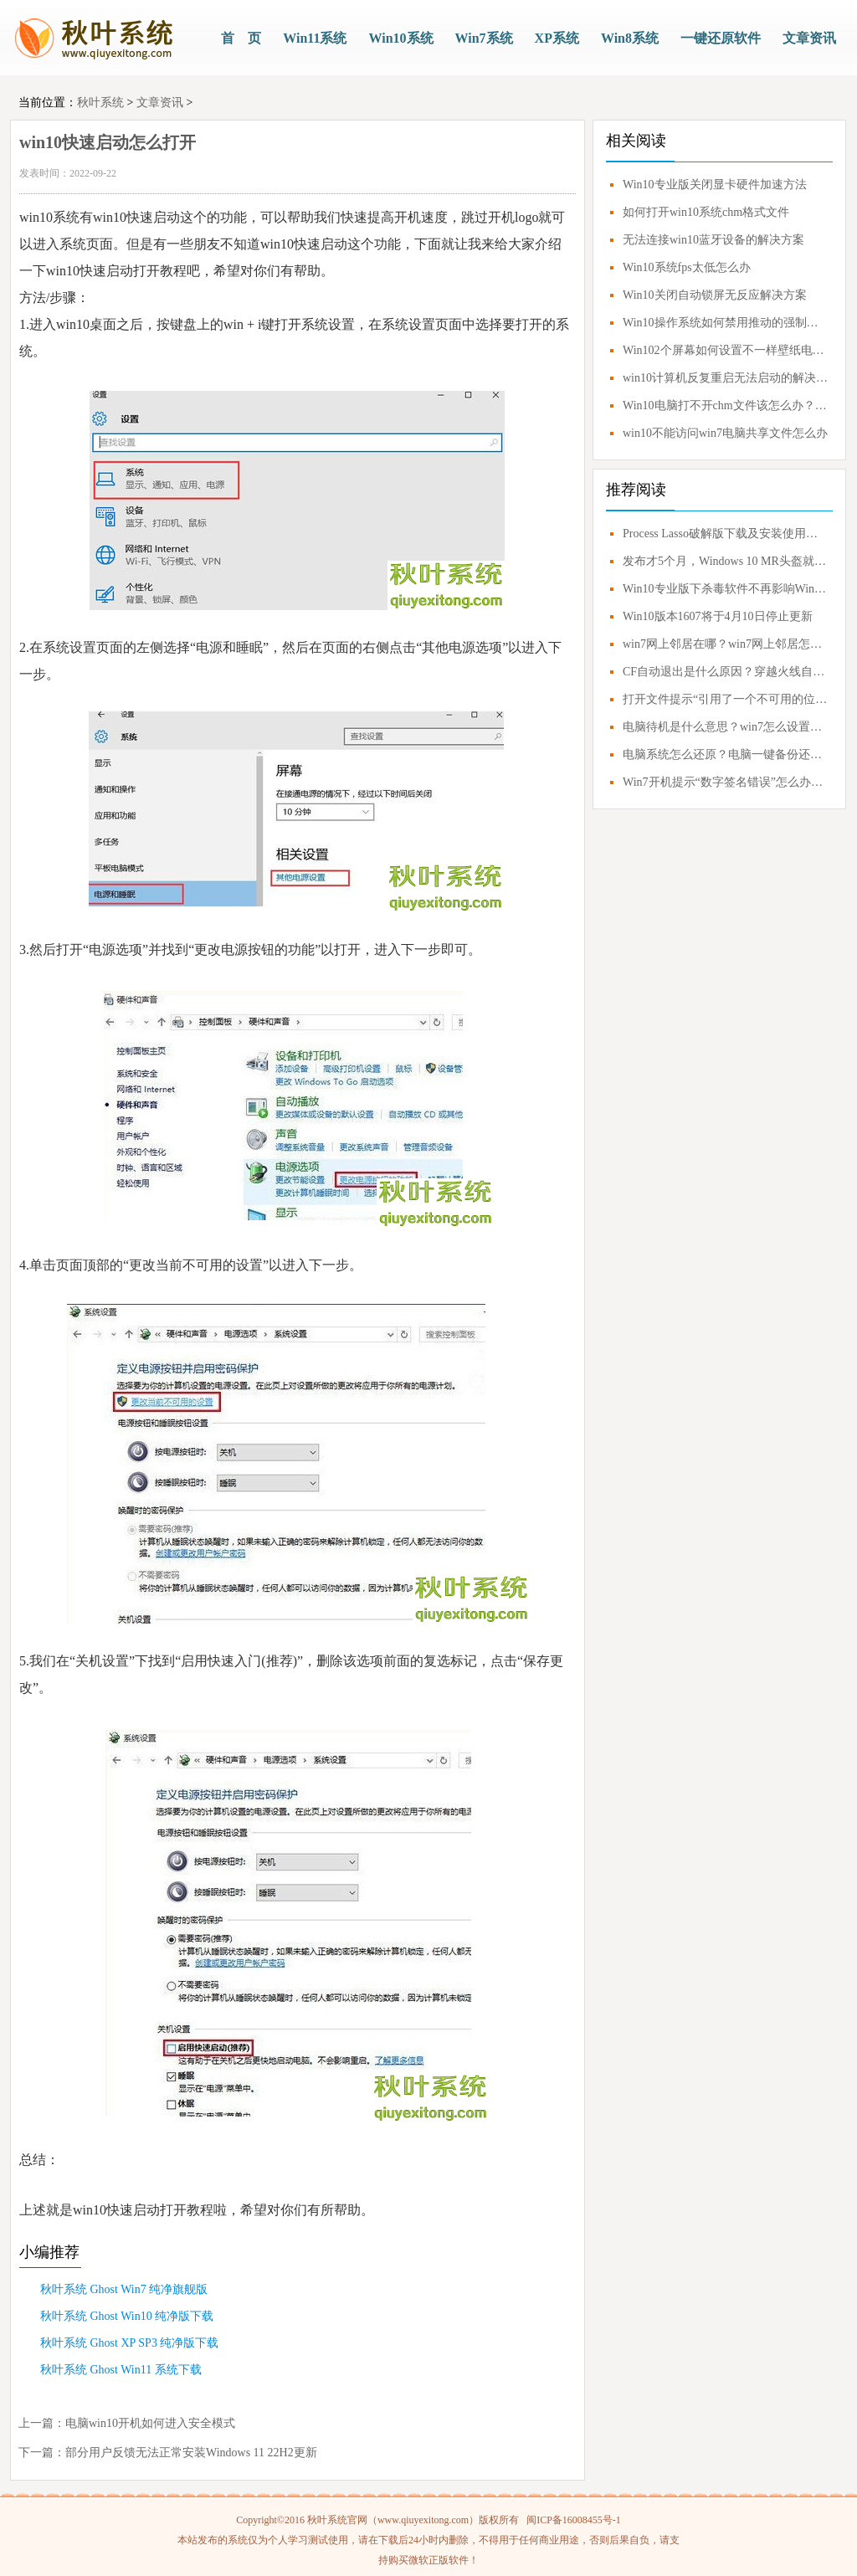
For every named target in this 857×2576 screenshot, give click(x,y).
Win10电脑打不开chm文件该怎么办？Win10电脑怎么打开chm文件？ (726, 405)
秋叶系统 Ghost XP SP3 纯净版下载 (129, 2343)
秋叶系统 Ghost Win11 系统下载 (121, 2369)
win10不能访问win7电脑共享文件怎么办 (725, 433)
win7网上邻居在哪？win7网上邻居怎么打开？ (726, 644)
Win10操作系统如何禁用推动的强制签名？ (726, 322)
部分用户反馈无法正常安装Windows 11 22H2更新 (191, 2452)
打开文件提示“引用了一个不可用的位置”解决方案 (726, 699)
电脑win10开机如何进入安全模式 (150, 2423)
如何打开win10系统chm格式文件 (706, 212)
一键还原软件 (720, 38)
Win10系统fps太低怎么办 (687, 267)
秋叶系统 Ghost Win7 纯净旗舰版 (124, 2289)
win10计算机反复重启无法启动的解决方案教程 (726, 378)
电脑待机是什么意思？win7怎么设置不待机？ (726, 727)
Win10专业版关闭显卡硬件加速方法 (715, 184)
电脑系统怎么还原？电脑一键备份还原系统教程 (726, 754)
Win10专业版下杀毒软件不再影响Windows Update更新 (726, 588)
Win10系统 (400, 38)
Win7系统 (484, 38)
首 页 (241, 38)
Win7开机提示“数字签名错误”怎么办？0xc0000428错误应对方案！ (726, 782)
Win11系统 (314, 38)
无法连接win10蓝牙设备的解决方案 (713, 239)
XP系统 (557, 38)
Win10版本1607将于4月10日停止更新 (718, 616)
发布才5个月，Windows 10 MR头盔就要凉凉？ (726, 561)
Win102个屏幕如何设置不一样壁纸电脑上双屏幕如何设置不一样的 (726, 350)
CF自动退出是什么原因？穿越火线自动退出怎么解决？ (726, 671)
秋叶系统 (100, 102)
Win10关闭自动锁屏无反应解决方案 (715, 295)
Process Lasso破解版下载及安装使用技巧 (726, 533)
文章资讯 (809, 38)
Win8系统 (630, 38)
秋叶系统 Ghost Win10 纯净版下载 (126, 2316)
